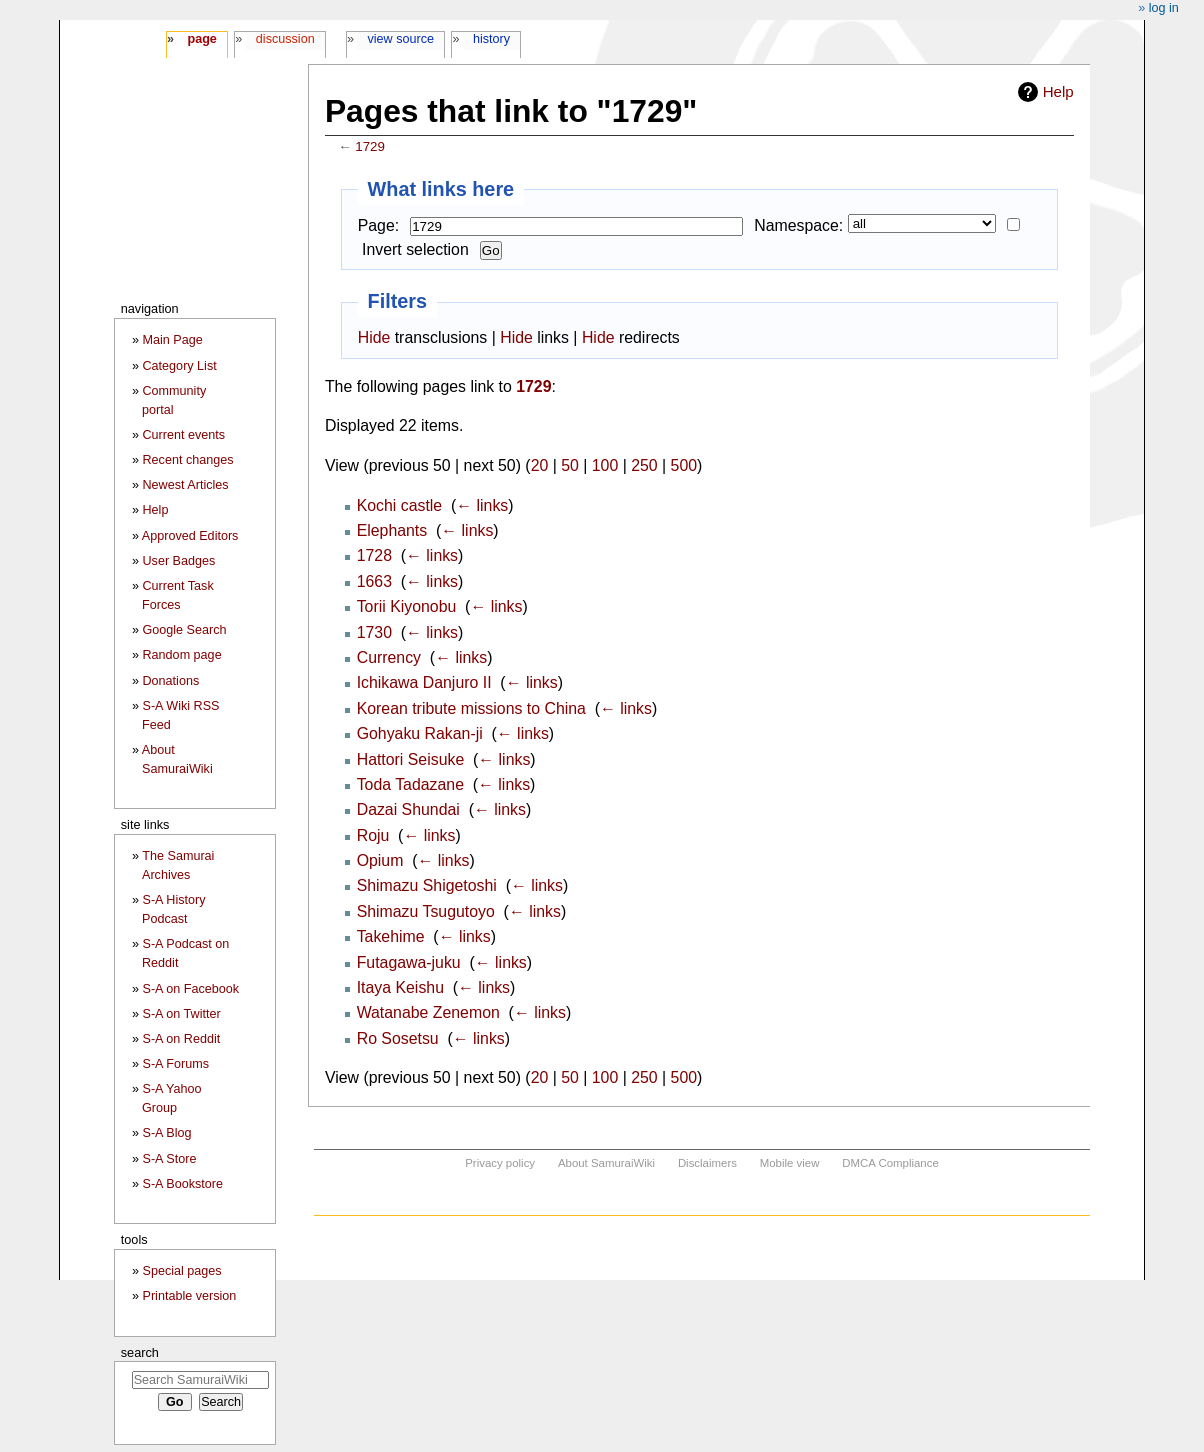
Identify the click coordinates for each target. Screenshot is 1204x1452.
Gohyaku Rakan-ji (420, 733)
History (491, 39)
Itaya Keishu (400, 987)
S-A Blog (167, 1133)
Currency (389, 657)
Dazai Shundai (408, 809)
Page (201, 39)
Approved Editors (190, 536)
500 (684, 465)
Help (1058, 91)
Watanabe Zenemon (428, 1012)
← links (482, 505)
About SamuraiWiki (606, 1163)
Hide (374, 337)
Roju (373, 835)
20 (540, 465)
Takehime (391, 936)
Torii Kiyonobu (407, 606)
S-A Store (170, 1159)
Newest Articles (186, 485)
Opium (380, 860)
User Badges (179, 561)
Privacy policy (500, 1163)
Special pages (182, 1271)
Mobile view (790, 1163)
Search (140, 1352)
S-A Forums (176, 1064)
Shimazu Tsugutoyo (426, 911)
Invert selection (415, 249)
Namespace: (798, 225)
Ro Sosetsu (398, 1038)
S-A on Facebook (191, 989)
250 (644, 465)
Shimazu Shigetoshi (427, 885)
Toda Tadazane (410, 784)
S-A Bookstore (183, 1184)
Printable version (190, 1296)
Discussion (285, 39)
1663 (374, 581)
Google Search (185, 630)
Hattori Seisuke (411, 759)
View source (401, 39)
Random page (182, 655)
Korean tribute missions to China (471, 708)
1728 (374, 555)
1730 (374, 632)
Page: (378, 225)
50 (570, 465)
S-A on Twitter (182, 1014)
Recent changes (188, 460)
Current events (184, 435)
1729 (370, 146)
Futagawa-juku (409, 962)
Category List (180, 366)
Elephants (392, 530)
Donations (171, 681)
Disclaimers (707, 1163)
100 (605, 465)
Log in (1164, 8)
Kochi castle (400, 505)
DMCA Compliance (890, 1163)
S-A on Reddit (182, 1039)
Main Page (173, 340)
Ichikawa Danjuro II (424, 682)
